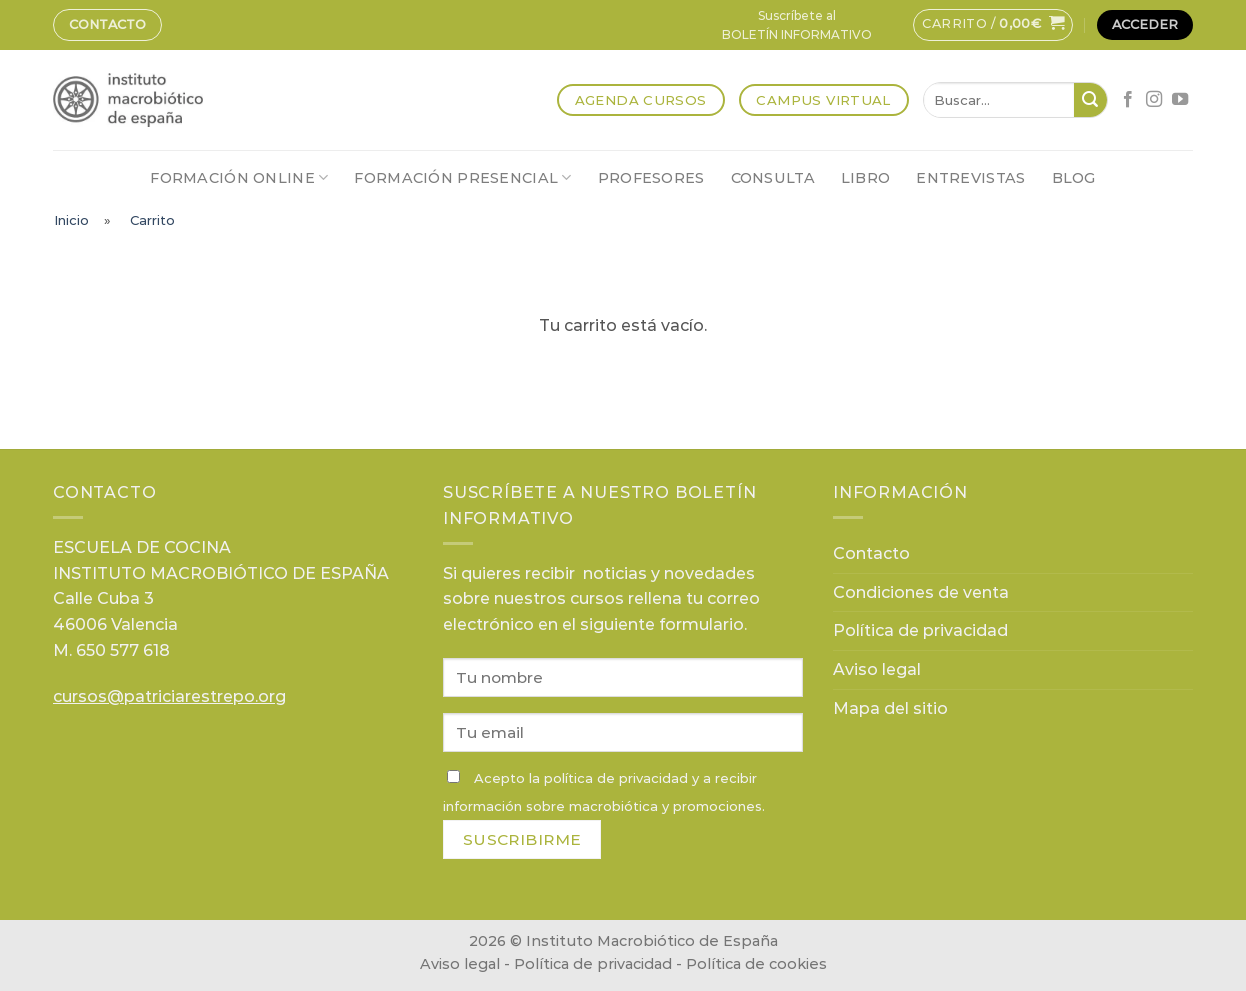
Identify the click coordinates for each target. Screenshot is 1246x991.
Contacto (107, 24)
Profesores (651, 178)
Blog (1074, 178)
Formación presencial (462, 177)
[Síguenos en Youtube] (1180, 100)
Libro (865, 178)
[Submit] (1090, 100)
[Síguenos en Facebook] (1128, 100)
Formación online (239, 177)
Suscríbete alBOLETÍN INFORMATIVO (797, 25)
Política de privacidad (920, 630)
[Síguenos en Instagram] (1154, 100)
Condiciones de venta (921, 592)
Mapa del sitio (890, 708)
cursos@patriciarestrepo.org (169, 696)
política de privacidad (616, 778)
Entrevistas (970, 178)
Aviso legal (877, 669)
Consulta (773, 178)
